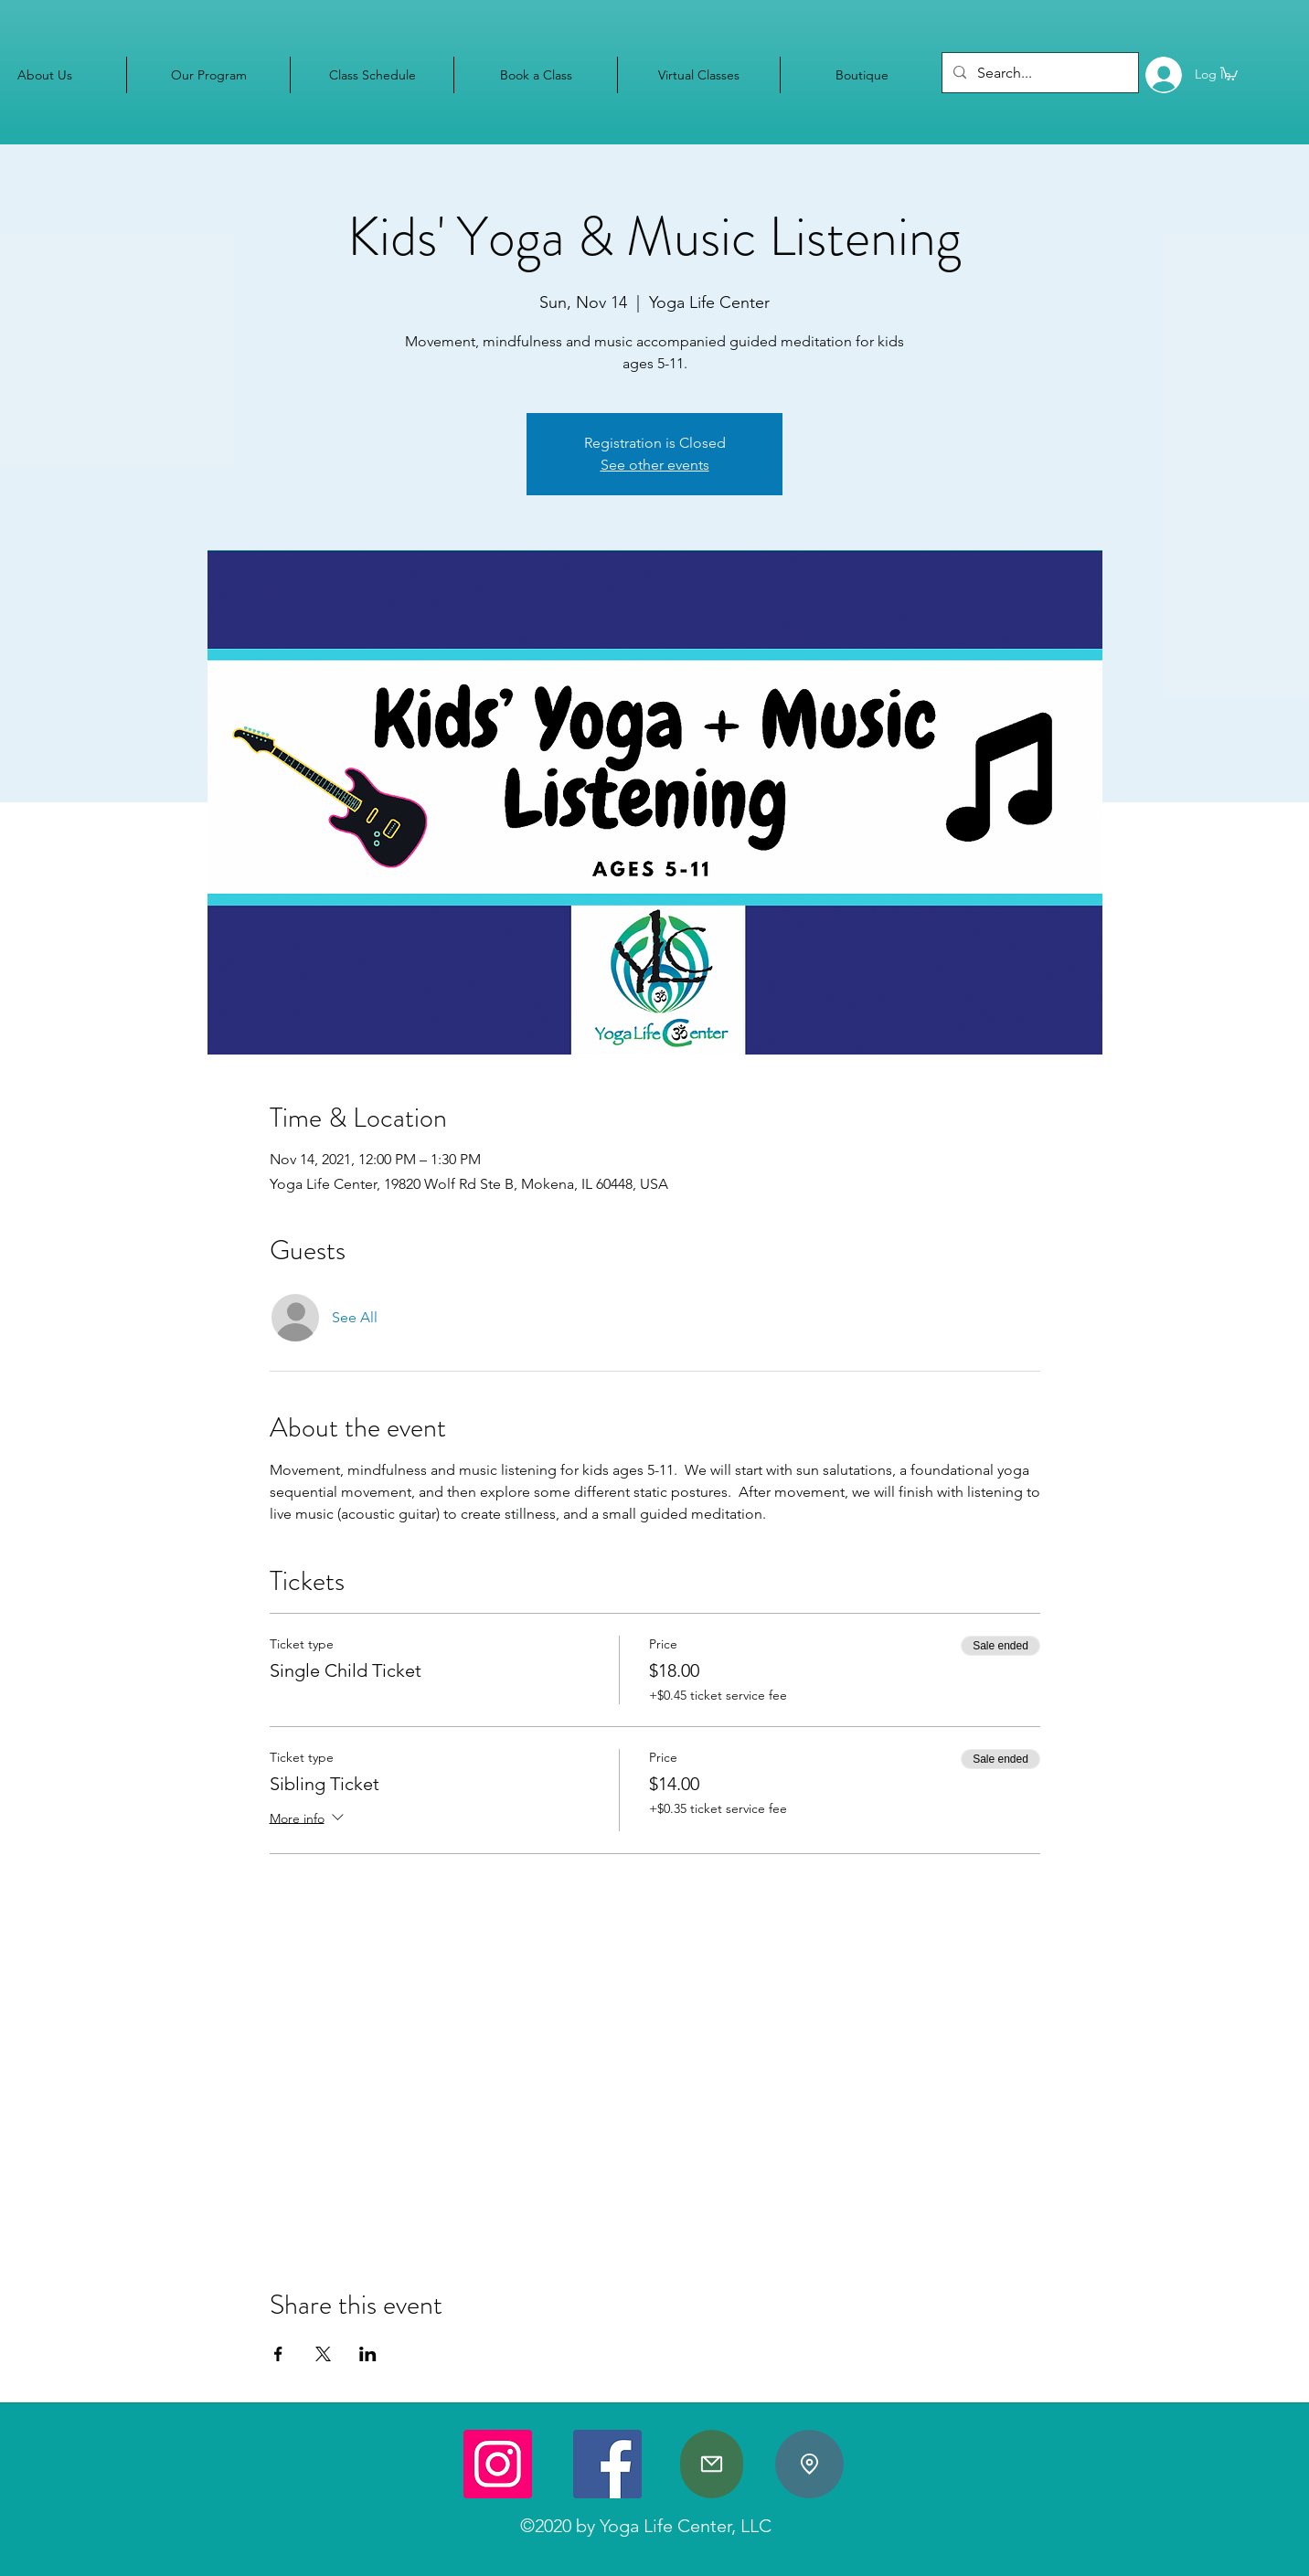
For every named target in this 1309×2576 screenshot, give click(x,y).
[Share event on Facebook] (278, 2354)
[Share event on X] (323, 2354)
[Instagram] (497, 2464)
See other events (655, 464)
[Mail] (711, 2464)
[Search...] (1038, 73)
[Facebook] (607, 2464)
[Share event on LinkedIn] (368, 2354)
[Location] (809, 2464)
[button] (1229, 73)
